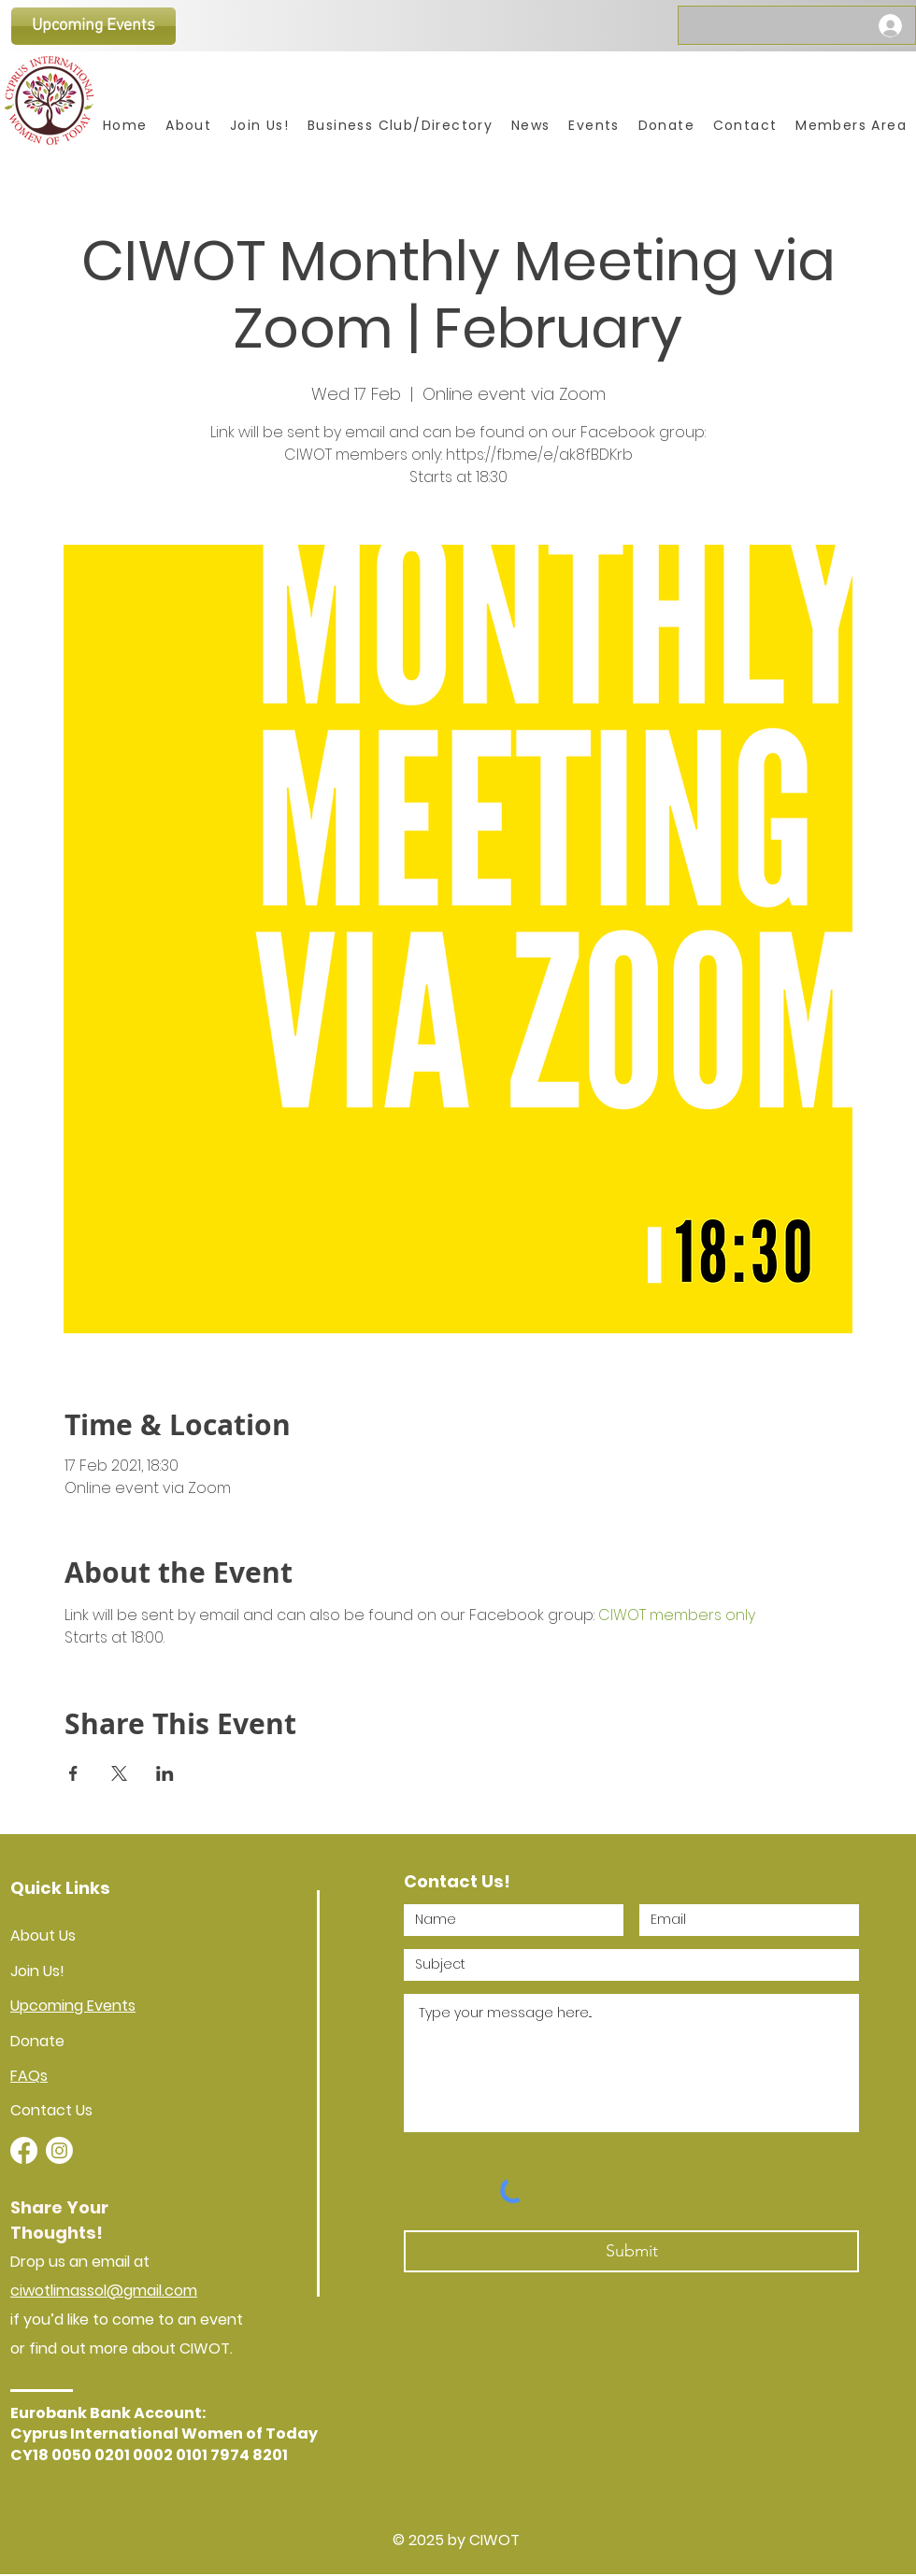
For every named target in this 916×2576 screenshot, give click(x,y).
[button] (851, 125)
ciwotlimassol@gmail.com (103, 2290)
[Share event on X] (119, 1773)
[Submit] (631, 2251)
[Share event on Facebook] (73, 1773)
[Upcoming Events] (93, 26)
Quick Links (60, 1888)
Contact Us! (457, 1881)
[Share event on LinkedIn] (165, 1773)
